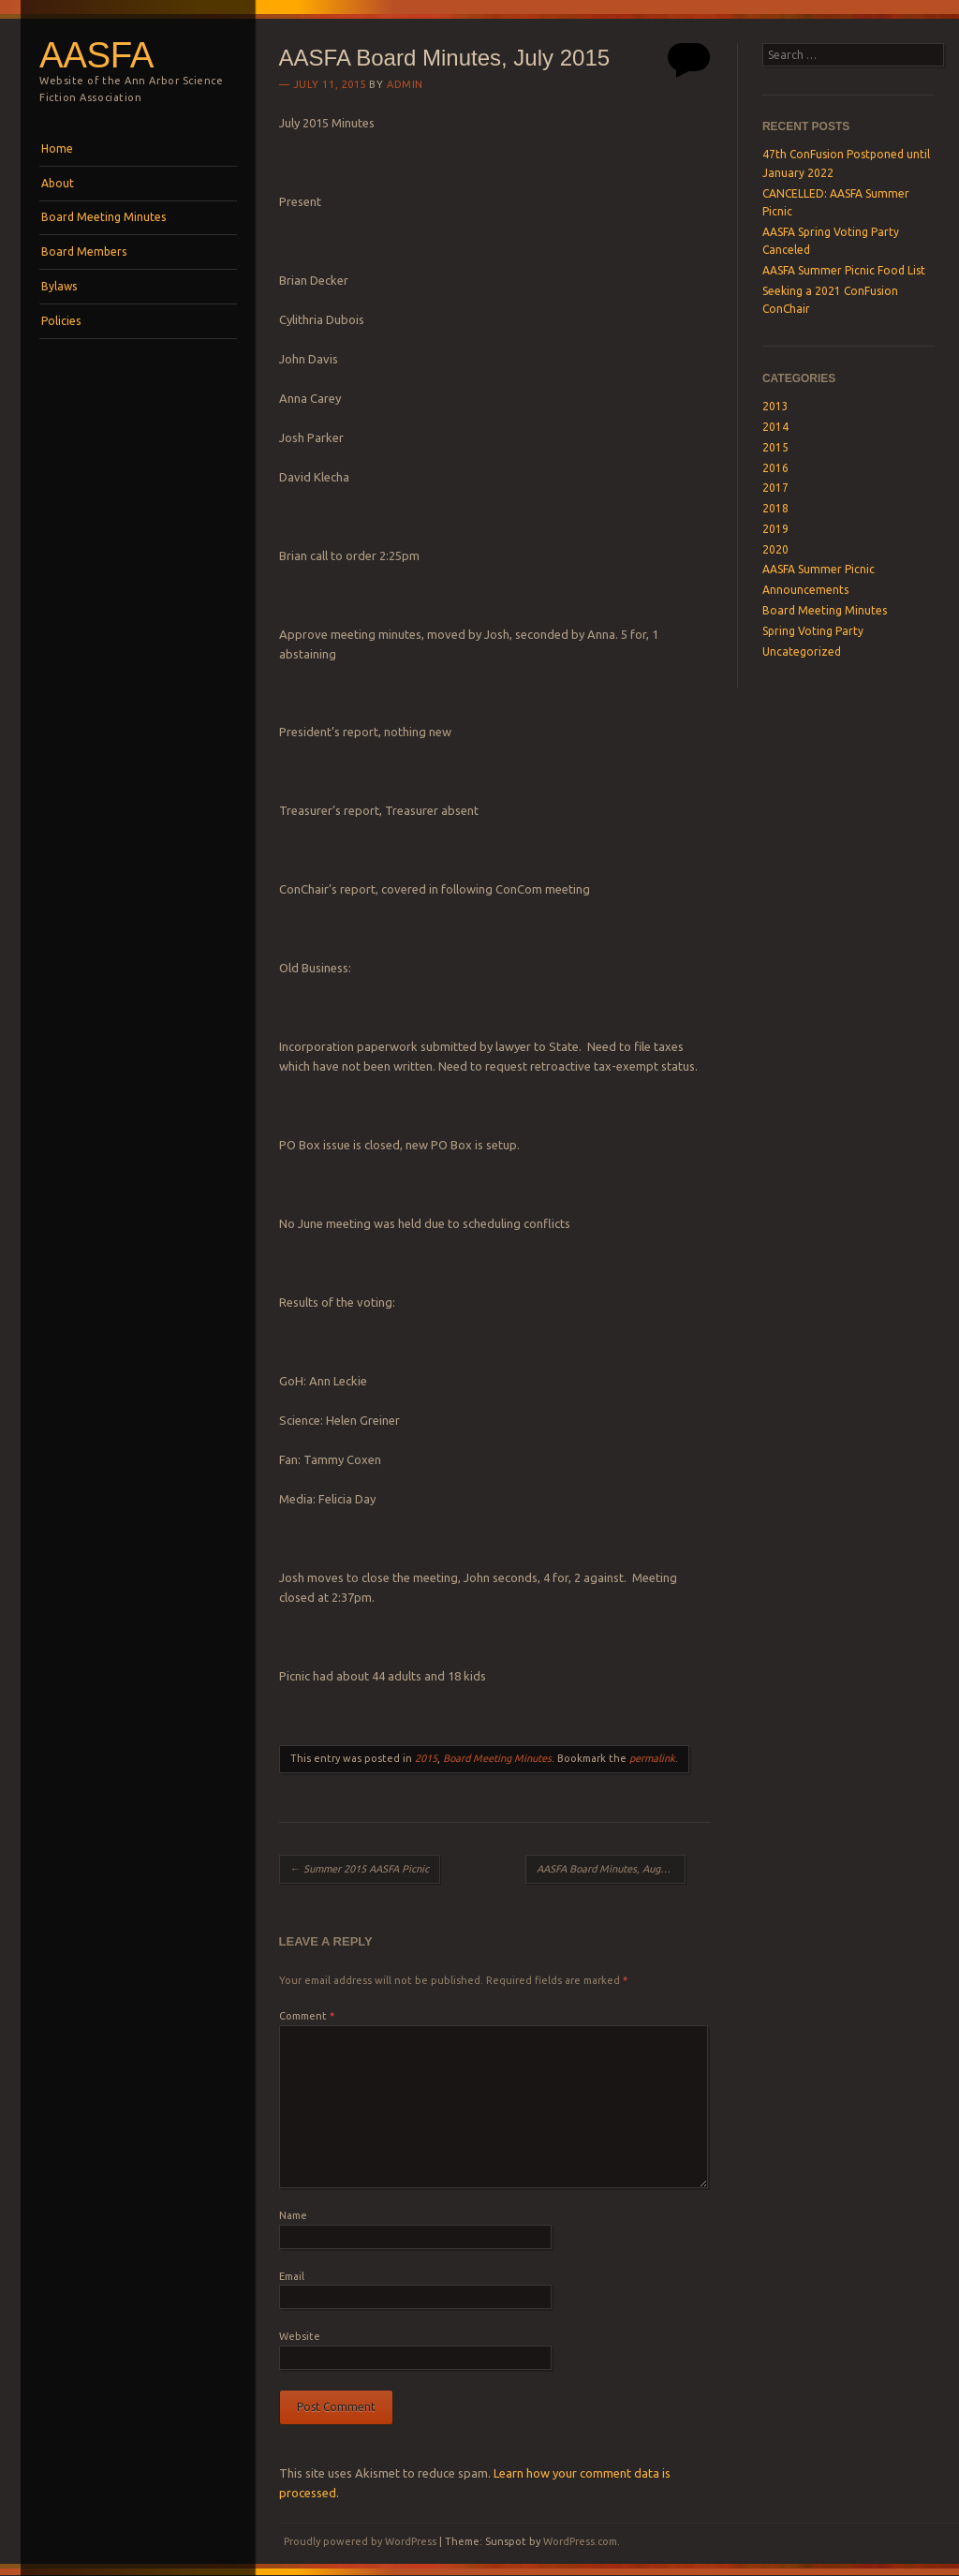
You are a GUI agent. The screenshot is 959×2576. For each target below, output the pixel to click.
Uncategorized (801, 651)
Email (291, 2276)
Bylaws (59, 286)
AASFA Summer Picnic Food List (843, 270)
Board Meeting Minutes (103, 217)
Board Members (83, 251)
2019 (775, 529)
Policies (61, 321)
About (57, 183)
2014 (775, 427)
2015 (426, 1758)
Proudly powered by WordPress (360, 2541)
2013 (775, 406)
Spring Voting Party (812, 631)
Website (299, 2336)
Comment (306, 2015)
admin (405, 84)
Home (57, 148)
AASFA (96, 55)
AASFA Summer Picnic (818, 569)
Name (293, 2215)
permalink (652, 1758)
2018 (775, 508)
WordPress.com (580, 2541)
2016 (775, 468)
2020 (775, 549)
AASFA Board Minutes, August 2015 (611, 1868)
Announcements (805, 590)
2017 (775, 487)
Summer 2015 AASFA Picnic (359, 1868)
